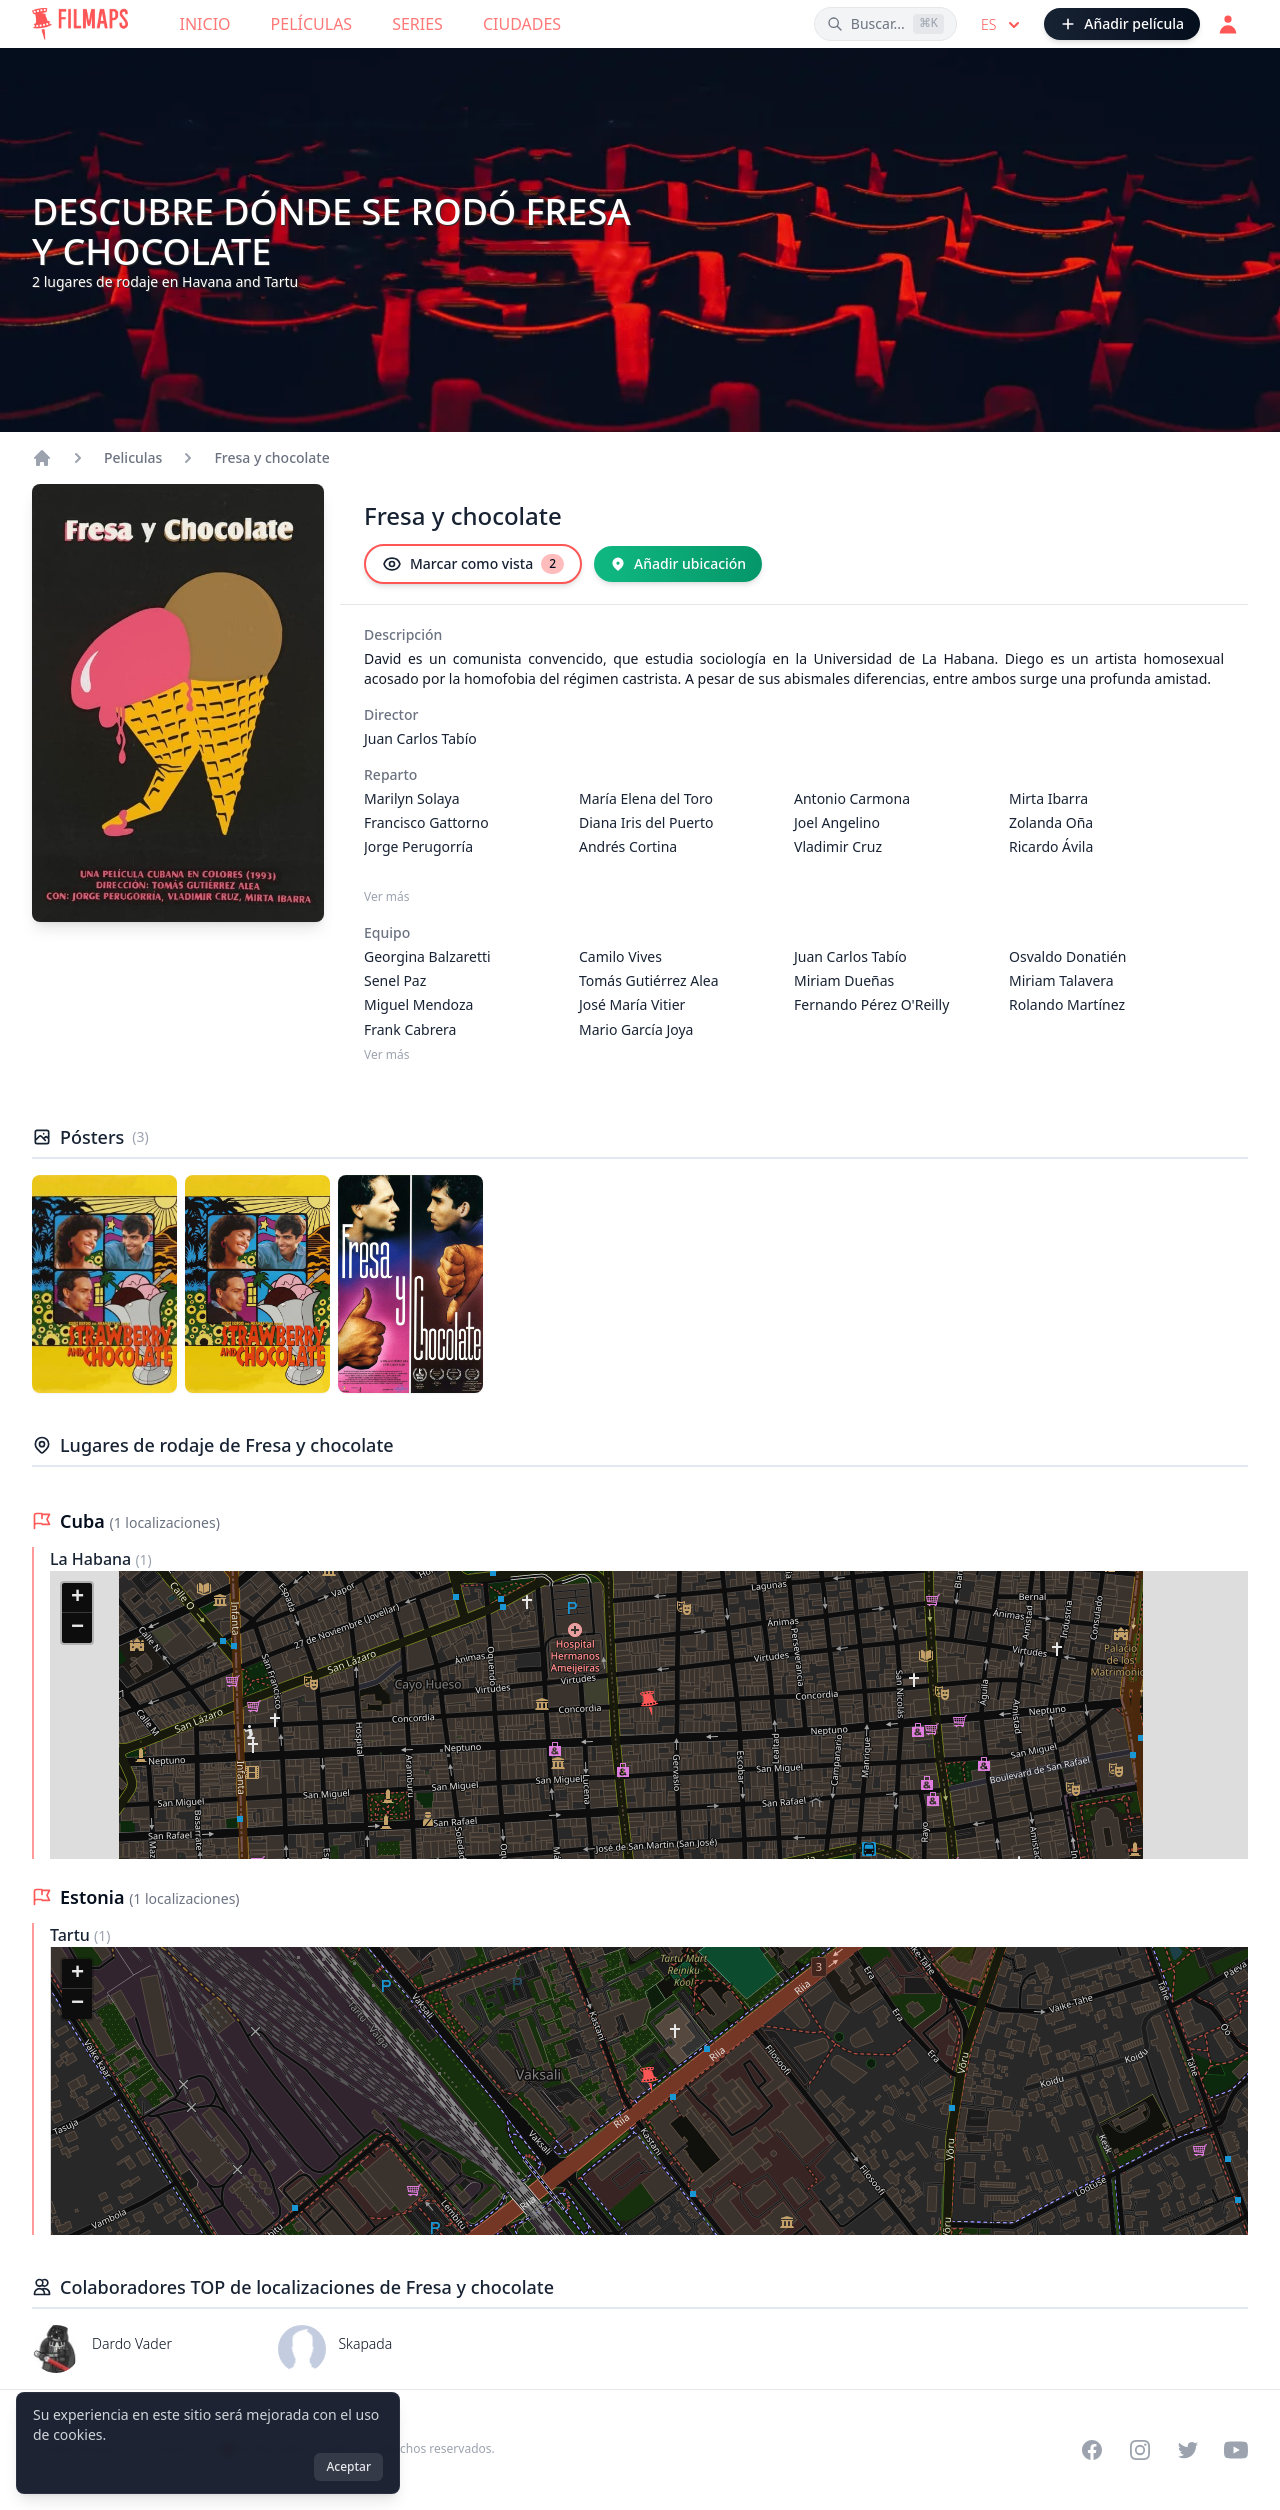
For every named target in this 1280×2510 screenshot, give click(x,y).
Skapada (365, 2343)
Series (417, 24)
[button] (649, 1703)
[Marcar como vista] (473, 564)
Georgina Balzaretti (427, 956)
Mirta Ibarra (1048, 798)
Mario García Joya (636, 1029)
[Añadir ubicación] (678, 564)
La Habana (92, 1559)
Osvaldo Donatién (1067, 956)
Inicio (205, 24)
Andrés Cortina (628, 846)
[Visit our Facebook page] (1092, 2450)
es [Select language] (1002, 25)
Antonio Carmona (852, 798)
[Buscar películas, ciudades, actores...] (885, 24)
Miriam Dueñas (844, 980)
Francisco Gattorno (426, 822)
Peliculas (133, 457)
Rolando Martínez (1067, 1004)
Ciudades (522, 24)
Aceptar (348, 2466)
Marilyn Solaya (412, 798)
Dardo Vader (132, 2343)
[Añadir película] (1122, 24)
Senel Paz (395, 980)
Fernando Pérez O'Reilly (871, 1004)
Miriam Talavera (1061, 980)
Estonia (94, 1897)
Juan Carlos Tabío (420, 738)
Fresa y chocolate (271, 457)
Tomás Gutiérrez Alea (649, 980)
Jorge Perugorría (418, 846)
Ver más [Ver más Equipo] (387, 1055)
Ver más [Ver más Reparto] (387, 897)
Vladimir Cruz (838, 846)
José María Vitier (632, 1004)
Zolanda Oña (1051, 822)
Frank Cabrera (410, 1029)
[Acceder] (1228, 24)
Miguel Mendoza (418, 1004)
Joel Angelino (837, 822)
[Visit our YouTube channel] (1236, 2450)
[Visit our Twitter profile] (1188, 2450)
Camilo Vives (620, 956)
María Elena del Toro (646, 798)
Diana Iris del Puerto (646, 822)
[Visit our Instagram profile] (1140, 2450)
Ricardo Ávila (1051, 846)
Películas (312, 24)
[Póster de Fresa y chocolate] (104, 1284)
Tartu (72, 1935)
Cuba (84, 1521)
